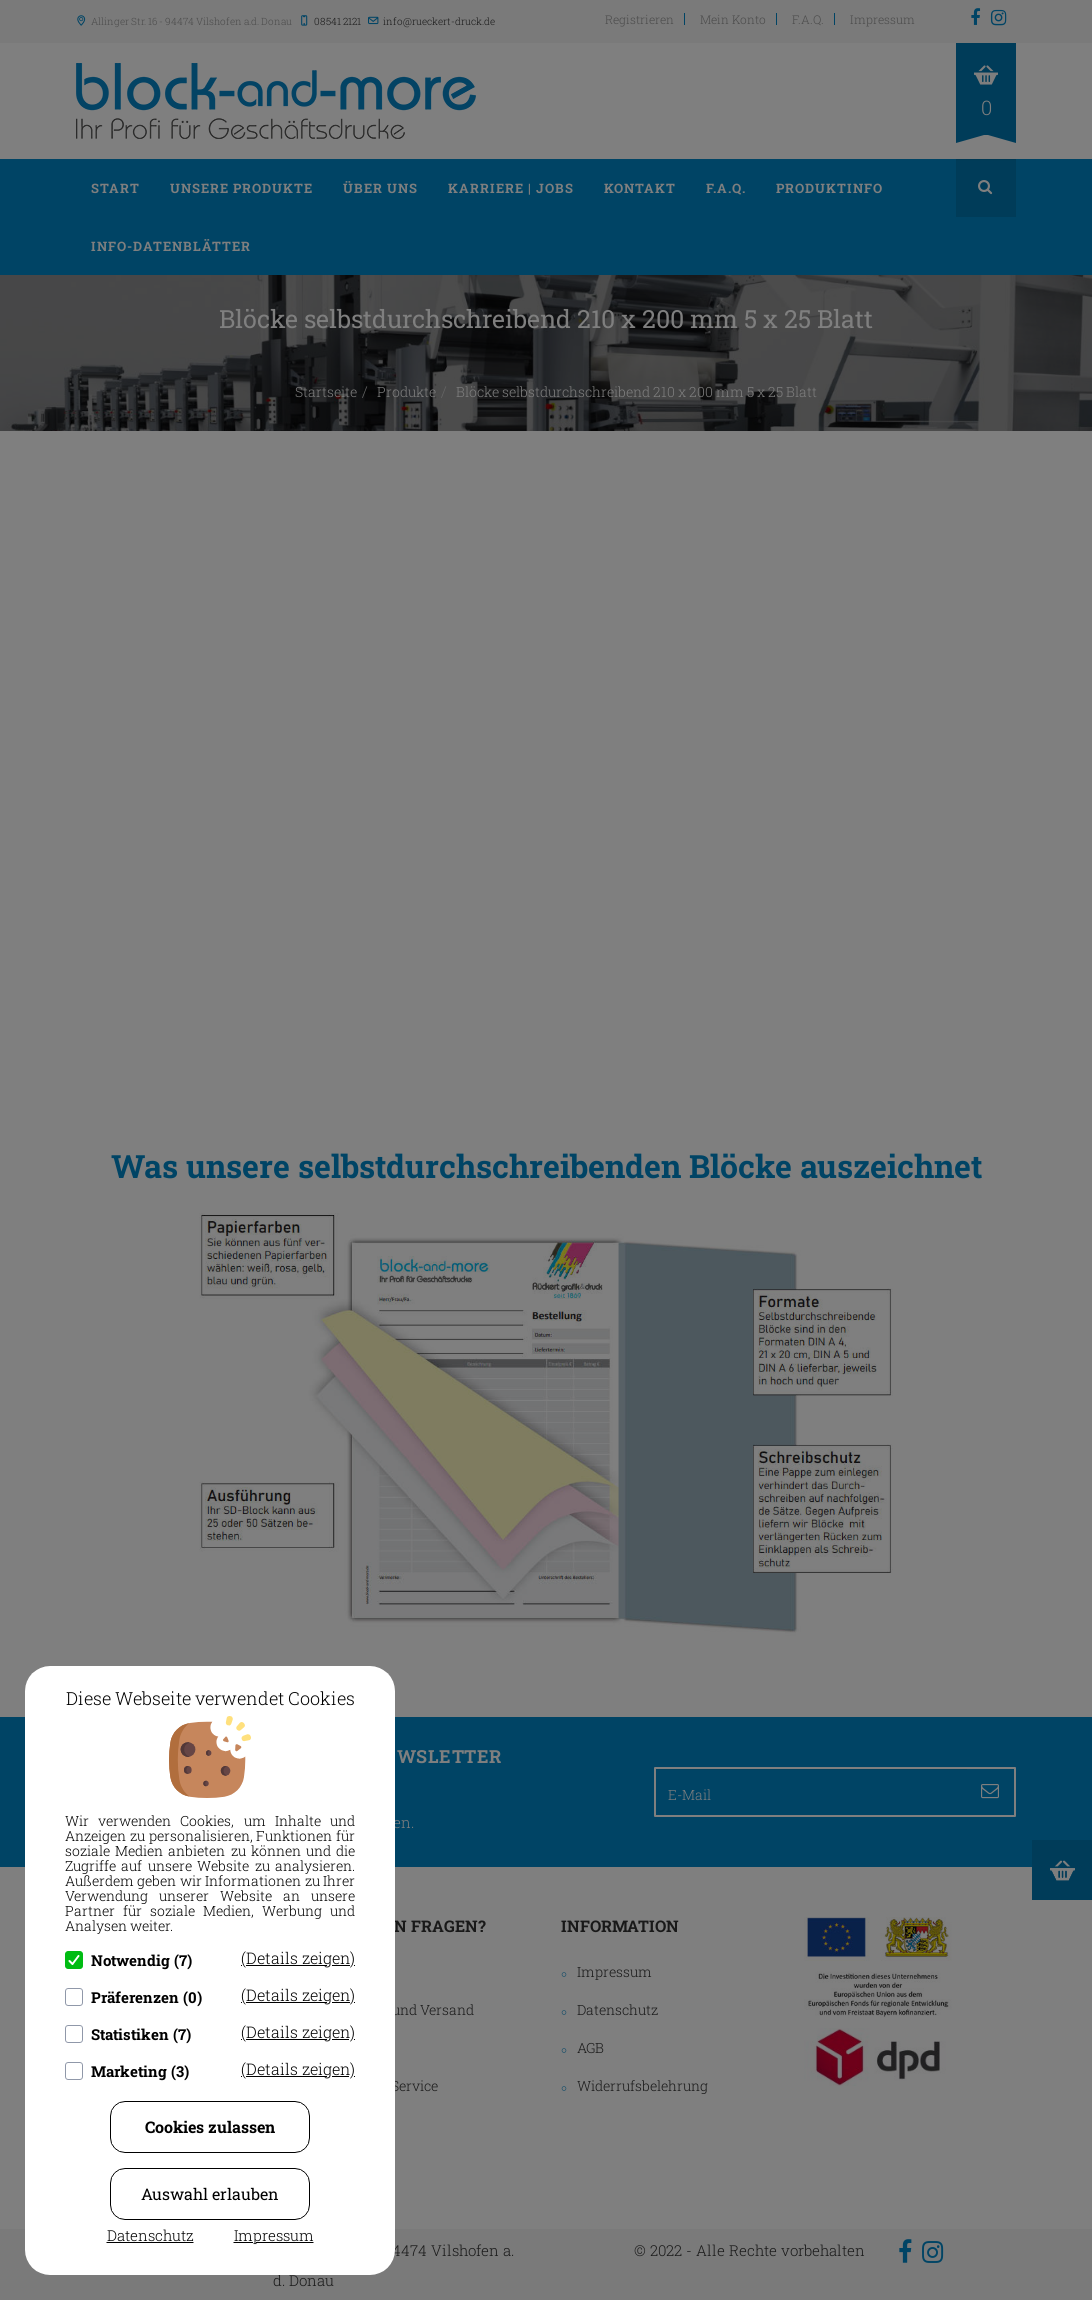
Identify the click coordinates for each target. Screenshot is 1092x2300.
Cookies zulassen (210, 2126)
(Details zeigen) (298, 1957)
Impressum (274, 2235)
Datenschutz (150, 2235)
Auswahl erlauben (210, 2193)
